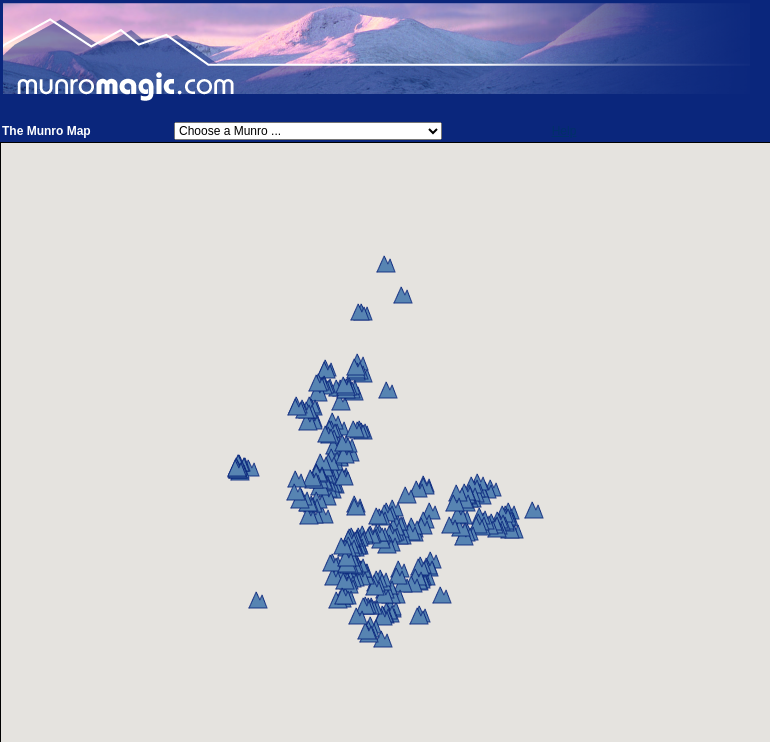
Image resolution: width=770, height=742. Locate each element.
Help (564, 131)
